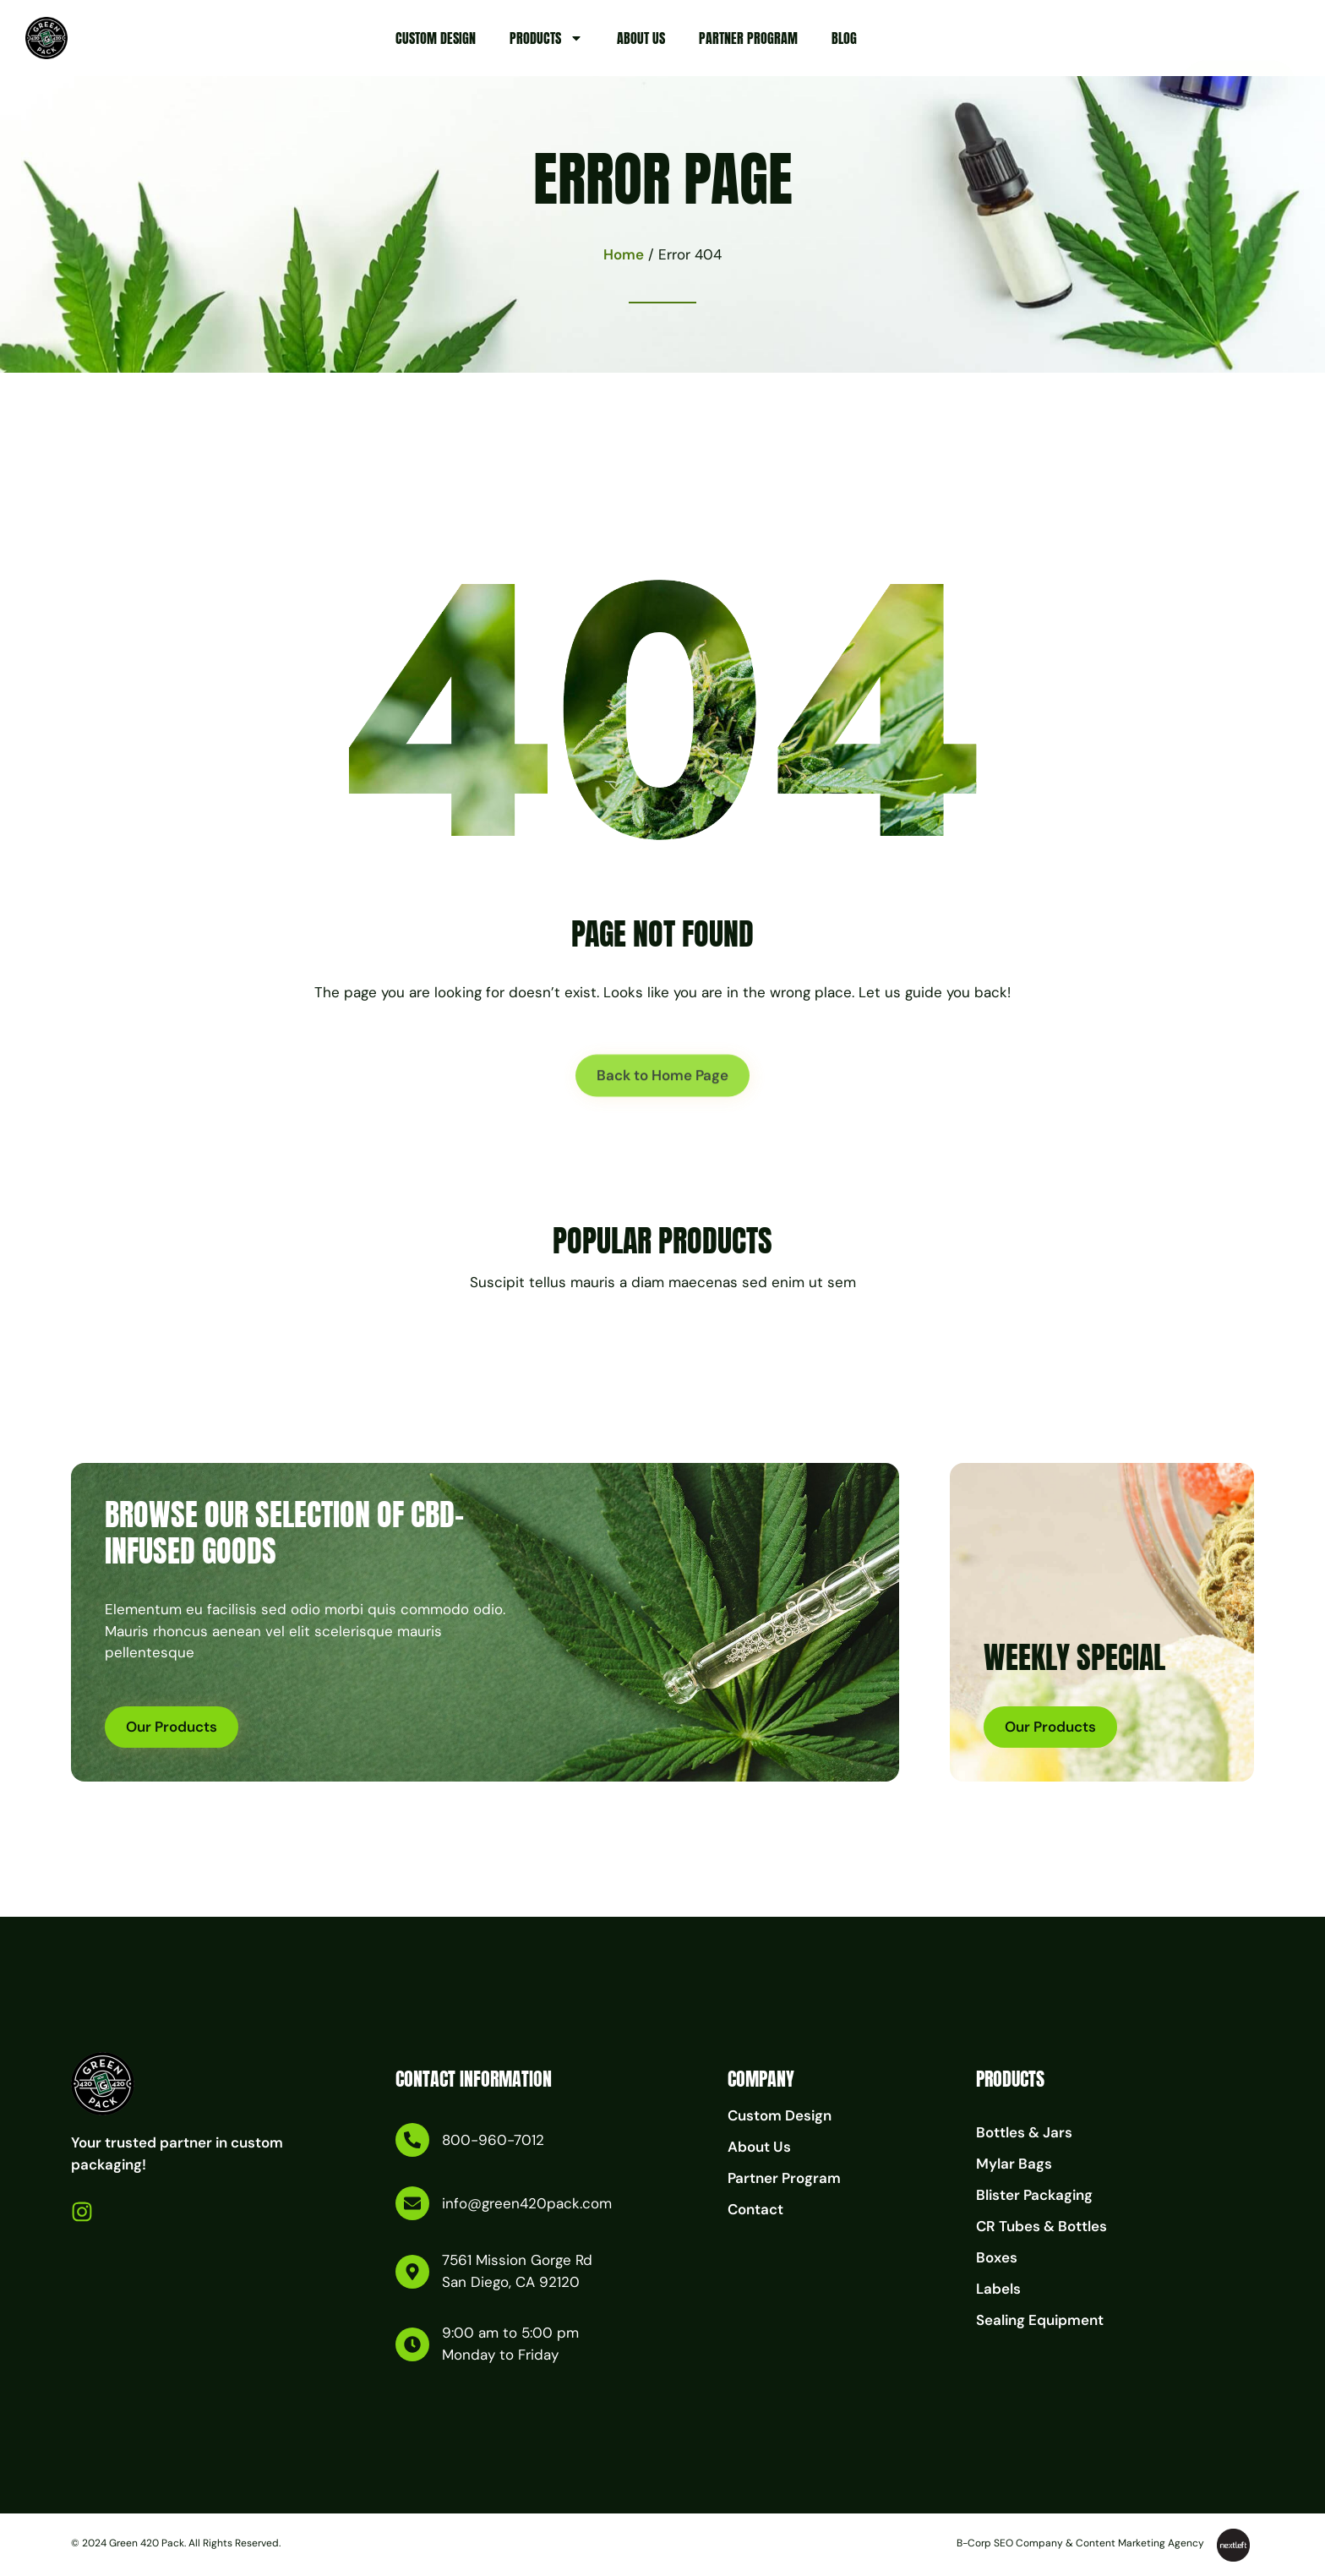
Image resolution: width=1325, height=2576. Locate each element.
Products (546, 38)
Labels (998, 2288)
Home (623, 254)
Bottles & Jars (1024, 2132)
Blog (844, 38)
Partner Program (748, 38)
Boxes (996, 2257)
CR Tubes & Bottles (1041, 2226)
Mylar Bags (1014, 2163)
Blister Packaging (1034, 2195)
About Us (641, 38)
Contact (755, 2209)
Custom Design (435, 38)
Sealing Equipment (1040, 2320)
